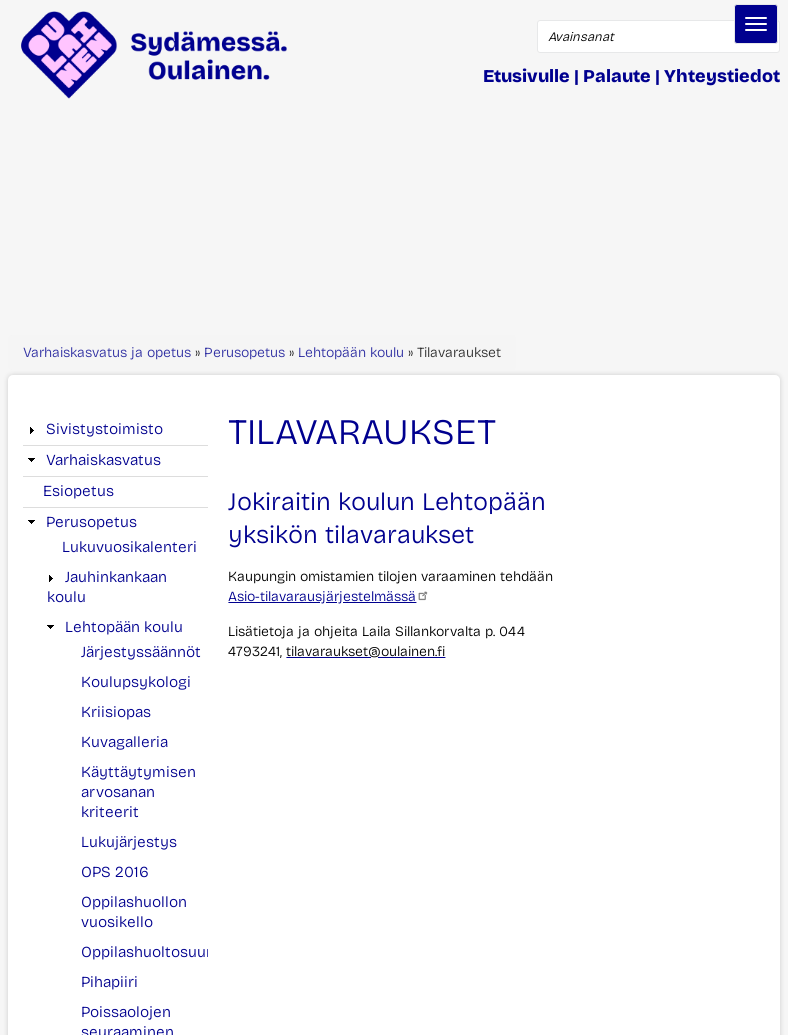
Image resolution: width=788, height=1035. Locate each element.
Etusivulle (526, 76)
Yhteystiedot (722, 76)
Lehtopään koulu (351, 352)
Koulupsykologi (136, 682)
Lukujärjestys (129, 842)
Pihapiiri (109, 982)
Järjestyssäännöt (141, 652)
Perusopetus (244, 352)
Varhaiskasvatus (103, 460)
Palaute (617, 76)
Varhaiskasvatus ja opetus (107, 352)
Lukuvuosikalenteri (129, 547)
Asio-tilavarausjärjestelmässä (329, 596)
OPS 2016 (115, 872)
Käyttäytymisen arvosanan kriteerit (138, 792)
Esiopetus (78, 491)
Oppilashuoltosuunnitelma (175, 952)
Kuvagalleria (124, 742)
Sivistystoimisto (104, 429)
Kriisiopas (116, 712)
